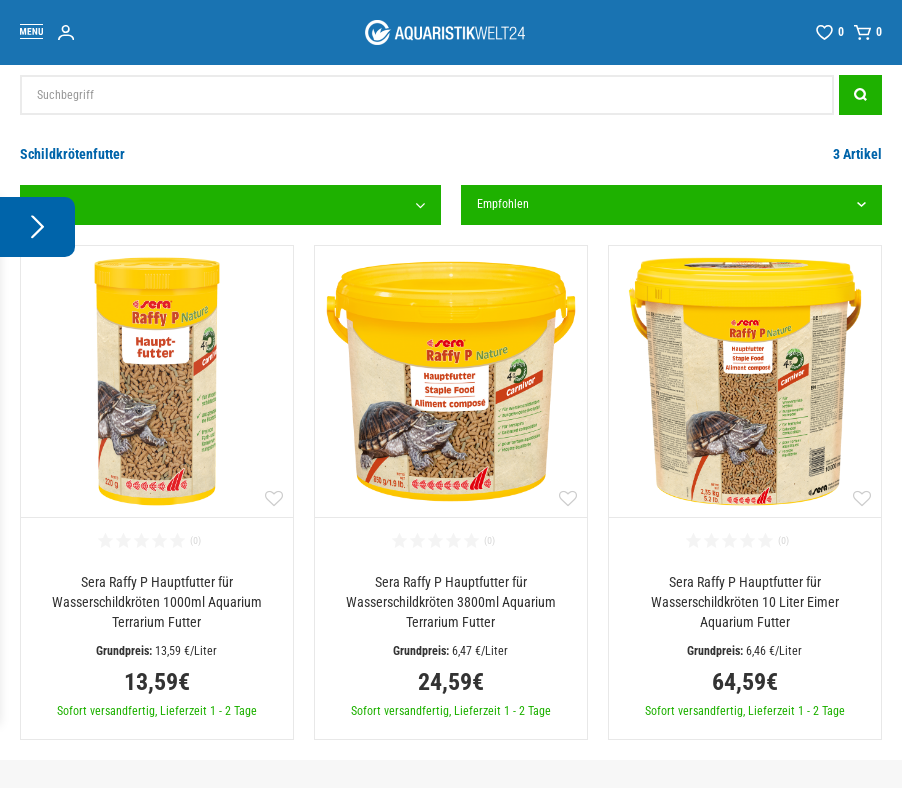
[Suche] (860, 95)
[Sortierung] (671, 205)
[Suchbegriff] (427, 95)
